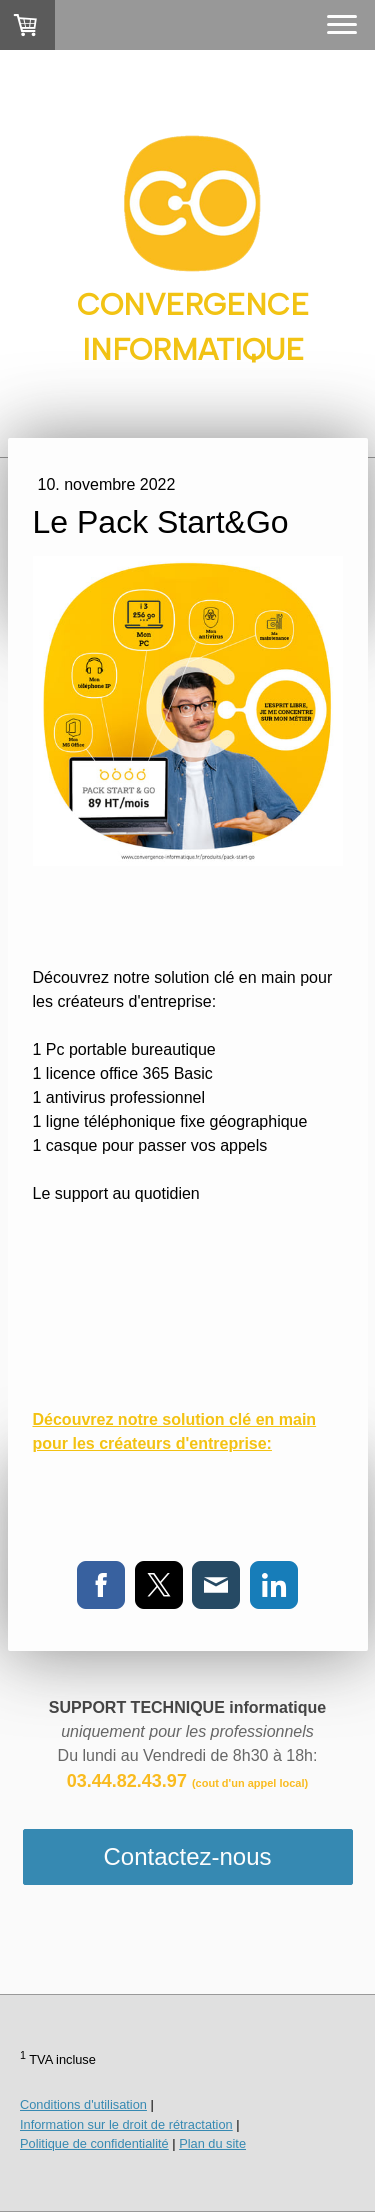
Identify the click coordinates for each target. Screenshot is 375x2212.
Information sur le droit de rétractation (126, 2124)
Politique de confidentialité (94, 2143)
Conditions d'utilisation (83, 2104)
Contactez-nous (187, 1856)
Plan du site (212, 2143)
